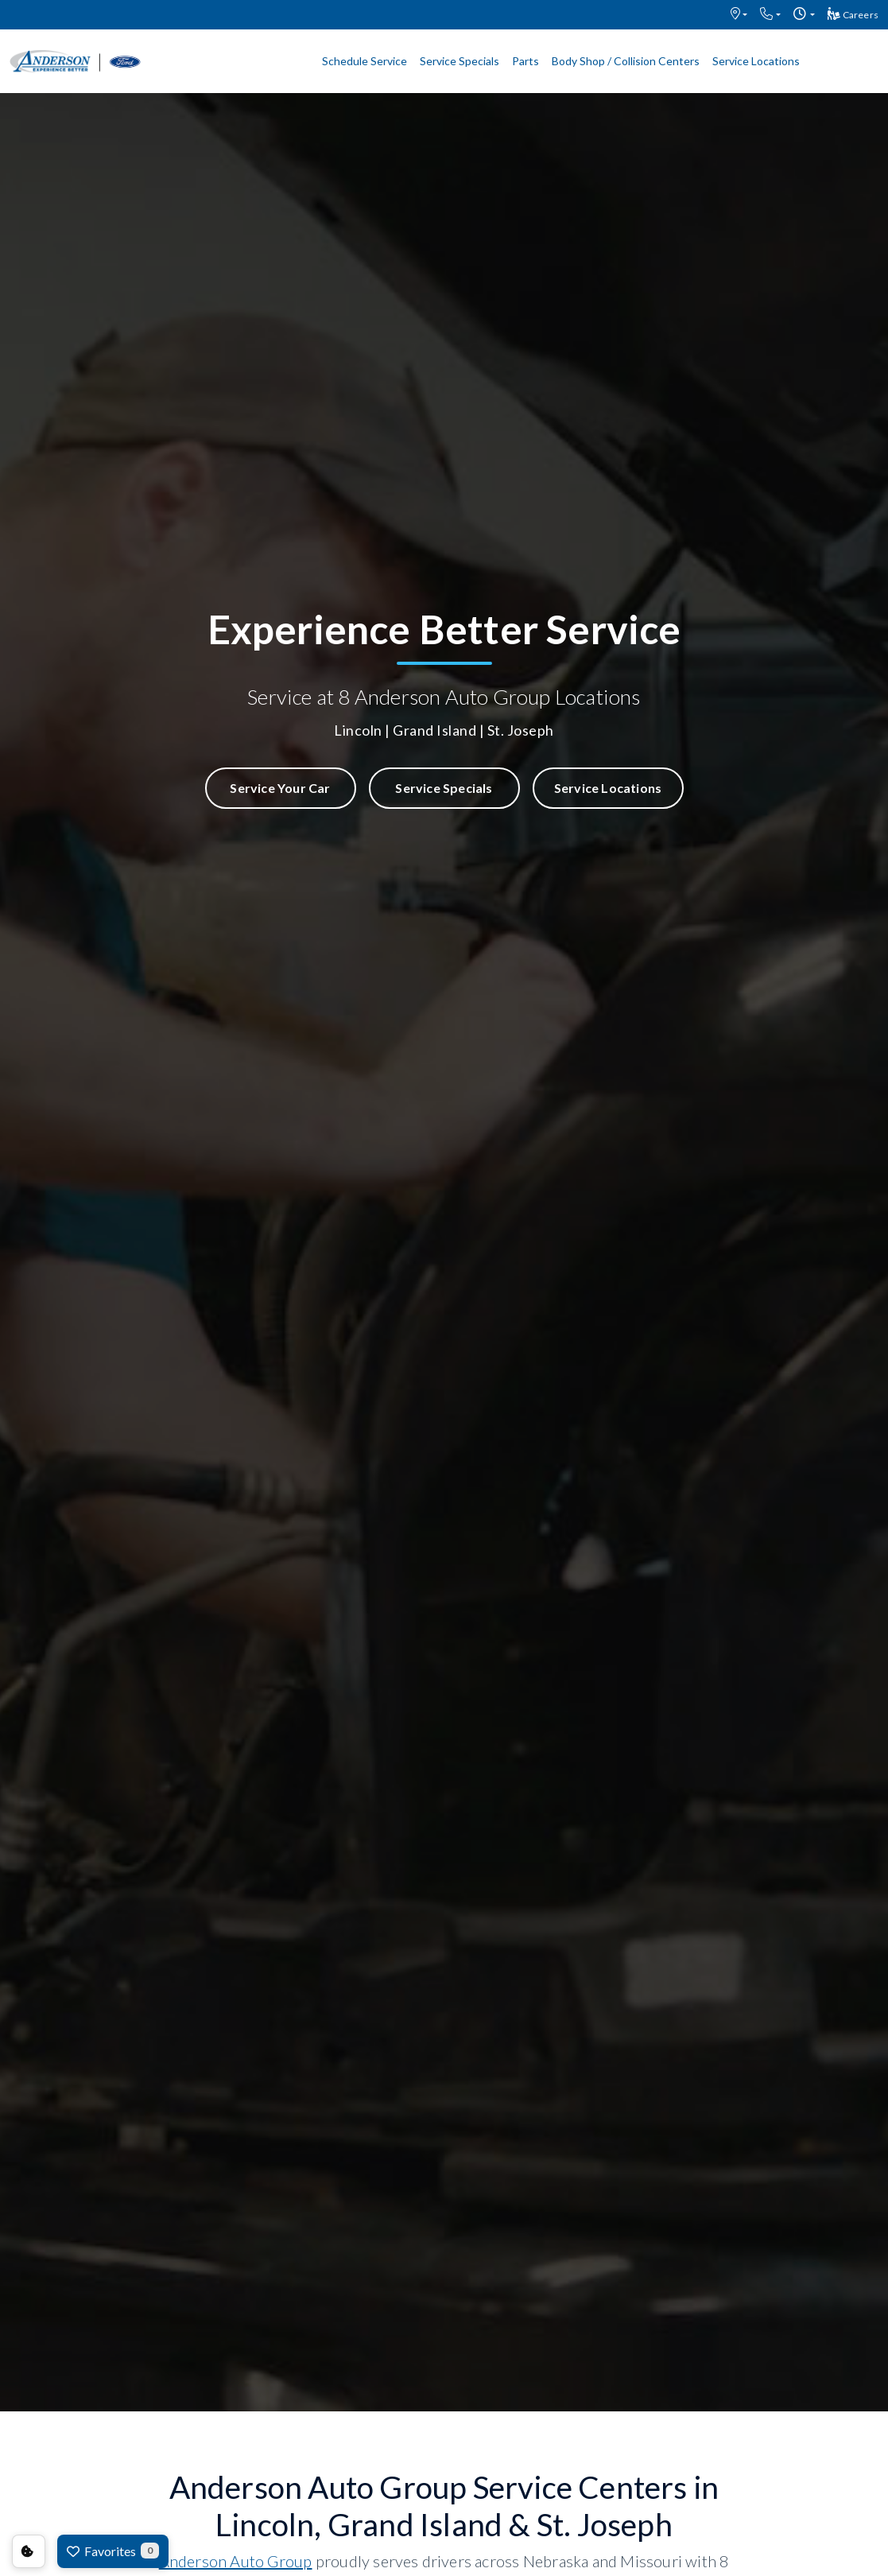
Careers (853, 14)
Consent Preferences (28, 2551)
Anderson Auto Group (235, 2560)
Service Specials (459, 61)
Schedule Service (364, 61)
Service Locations (756, 61)
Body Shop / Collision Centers (626, 61)
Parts (525, 61)
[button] (739, 15)
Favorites (113, 2551)
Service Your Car (280, 787)
